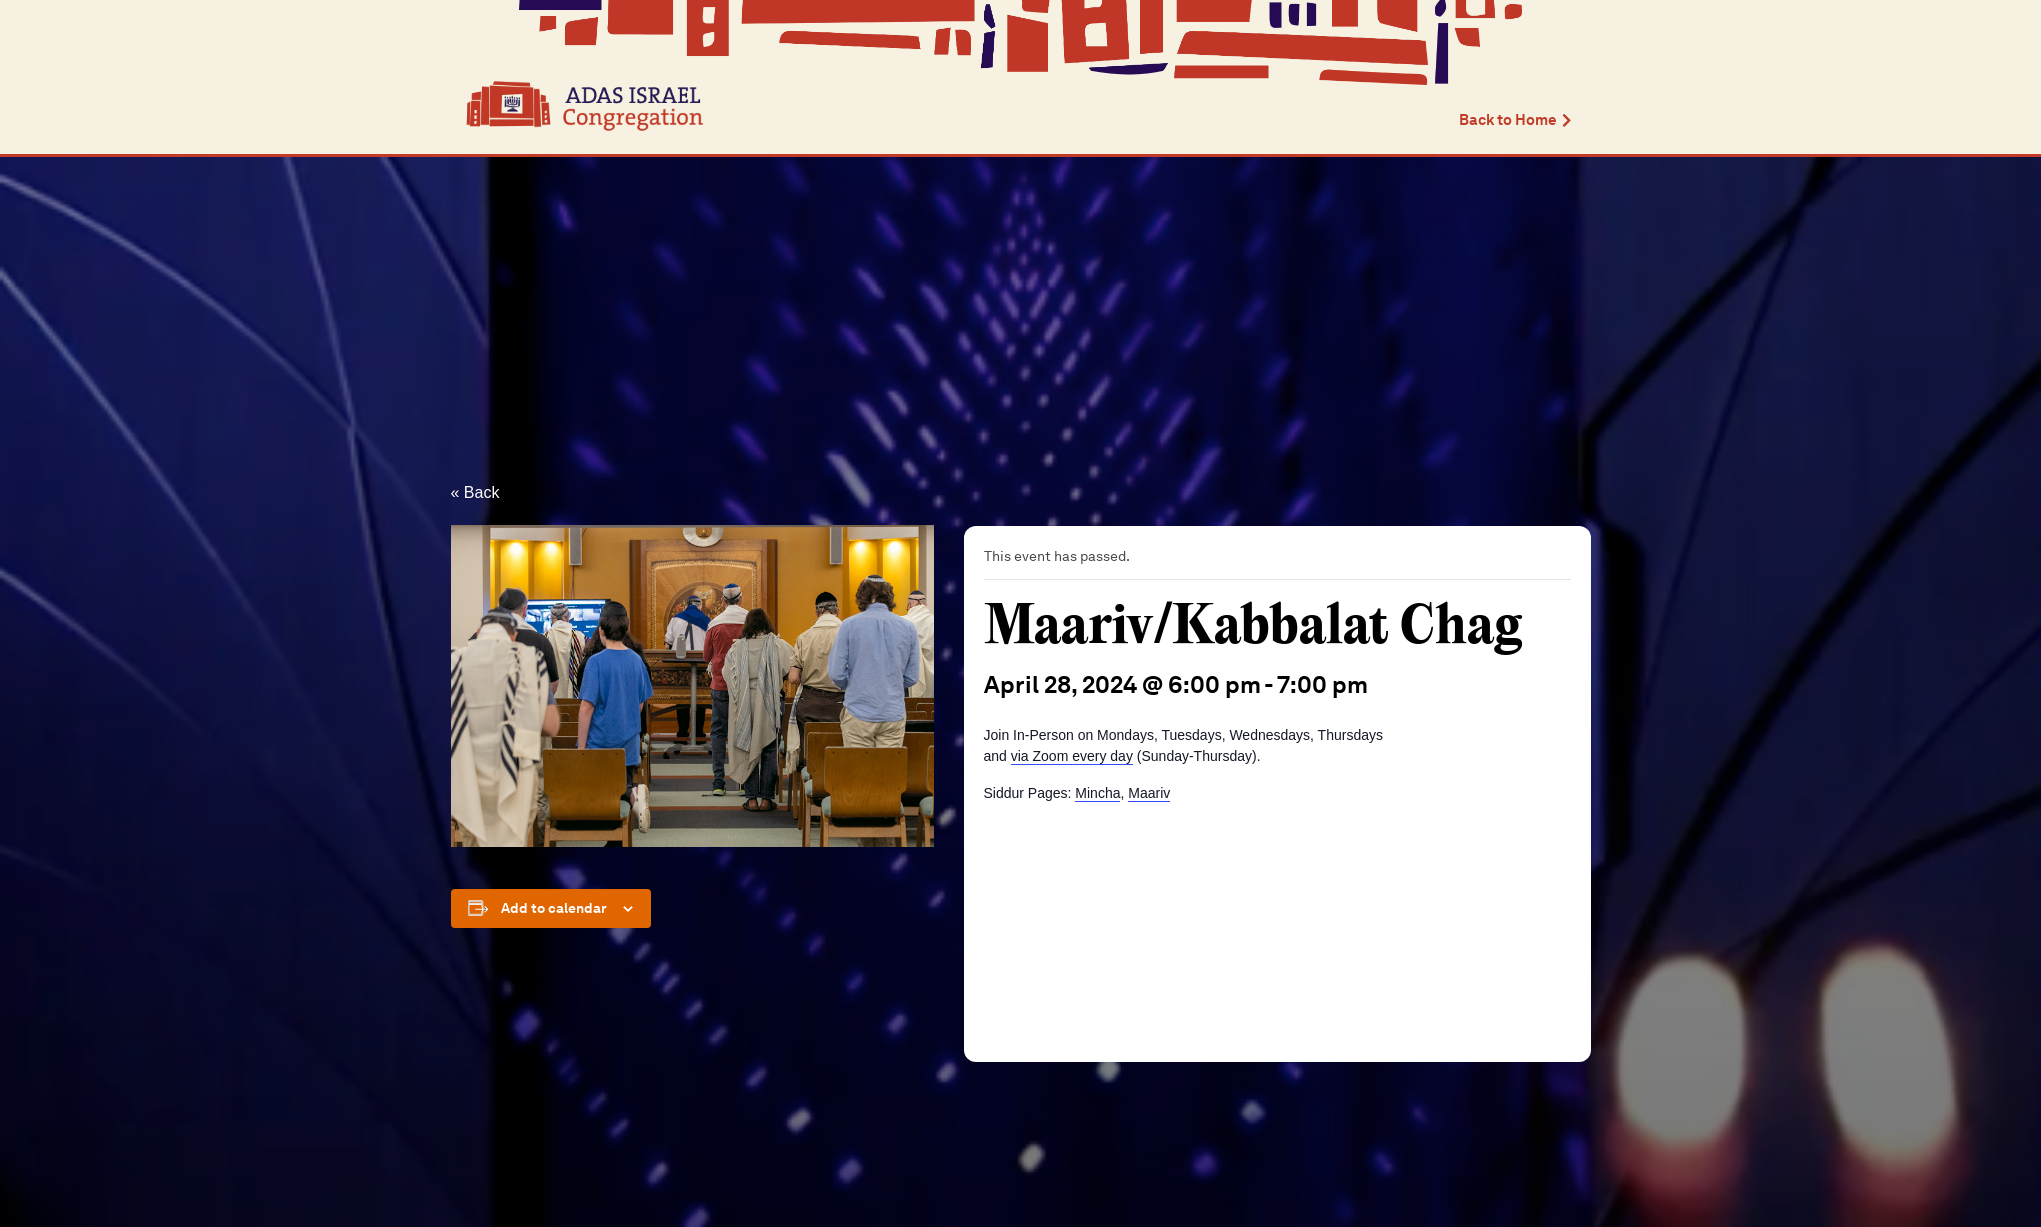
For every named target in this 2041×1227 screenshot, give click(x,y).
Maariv (1149, 793)
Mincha (1097, 793)
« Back (475, 492)
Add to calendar (554, 908)
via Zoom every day (1072, 756)
